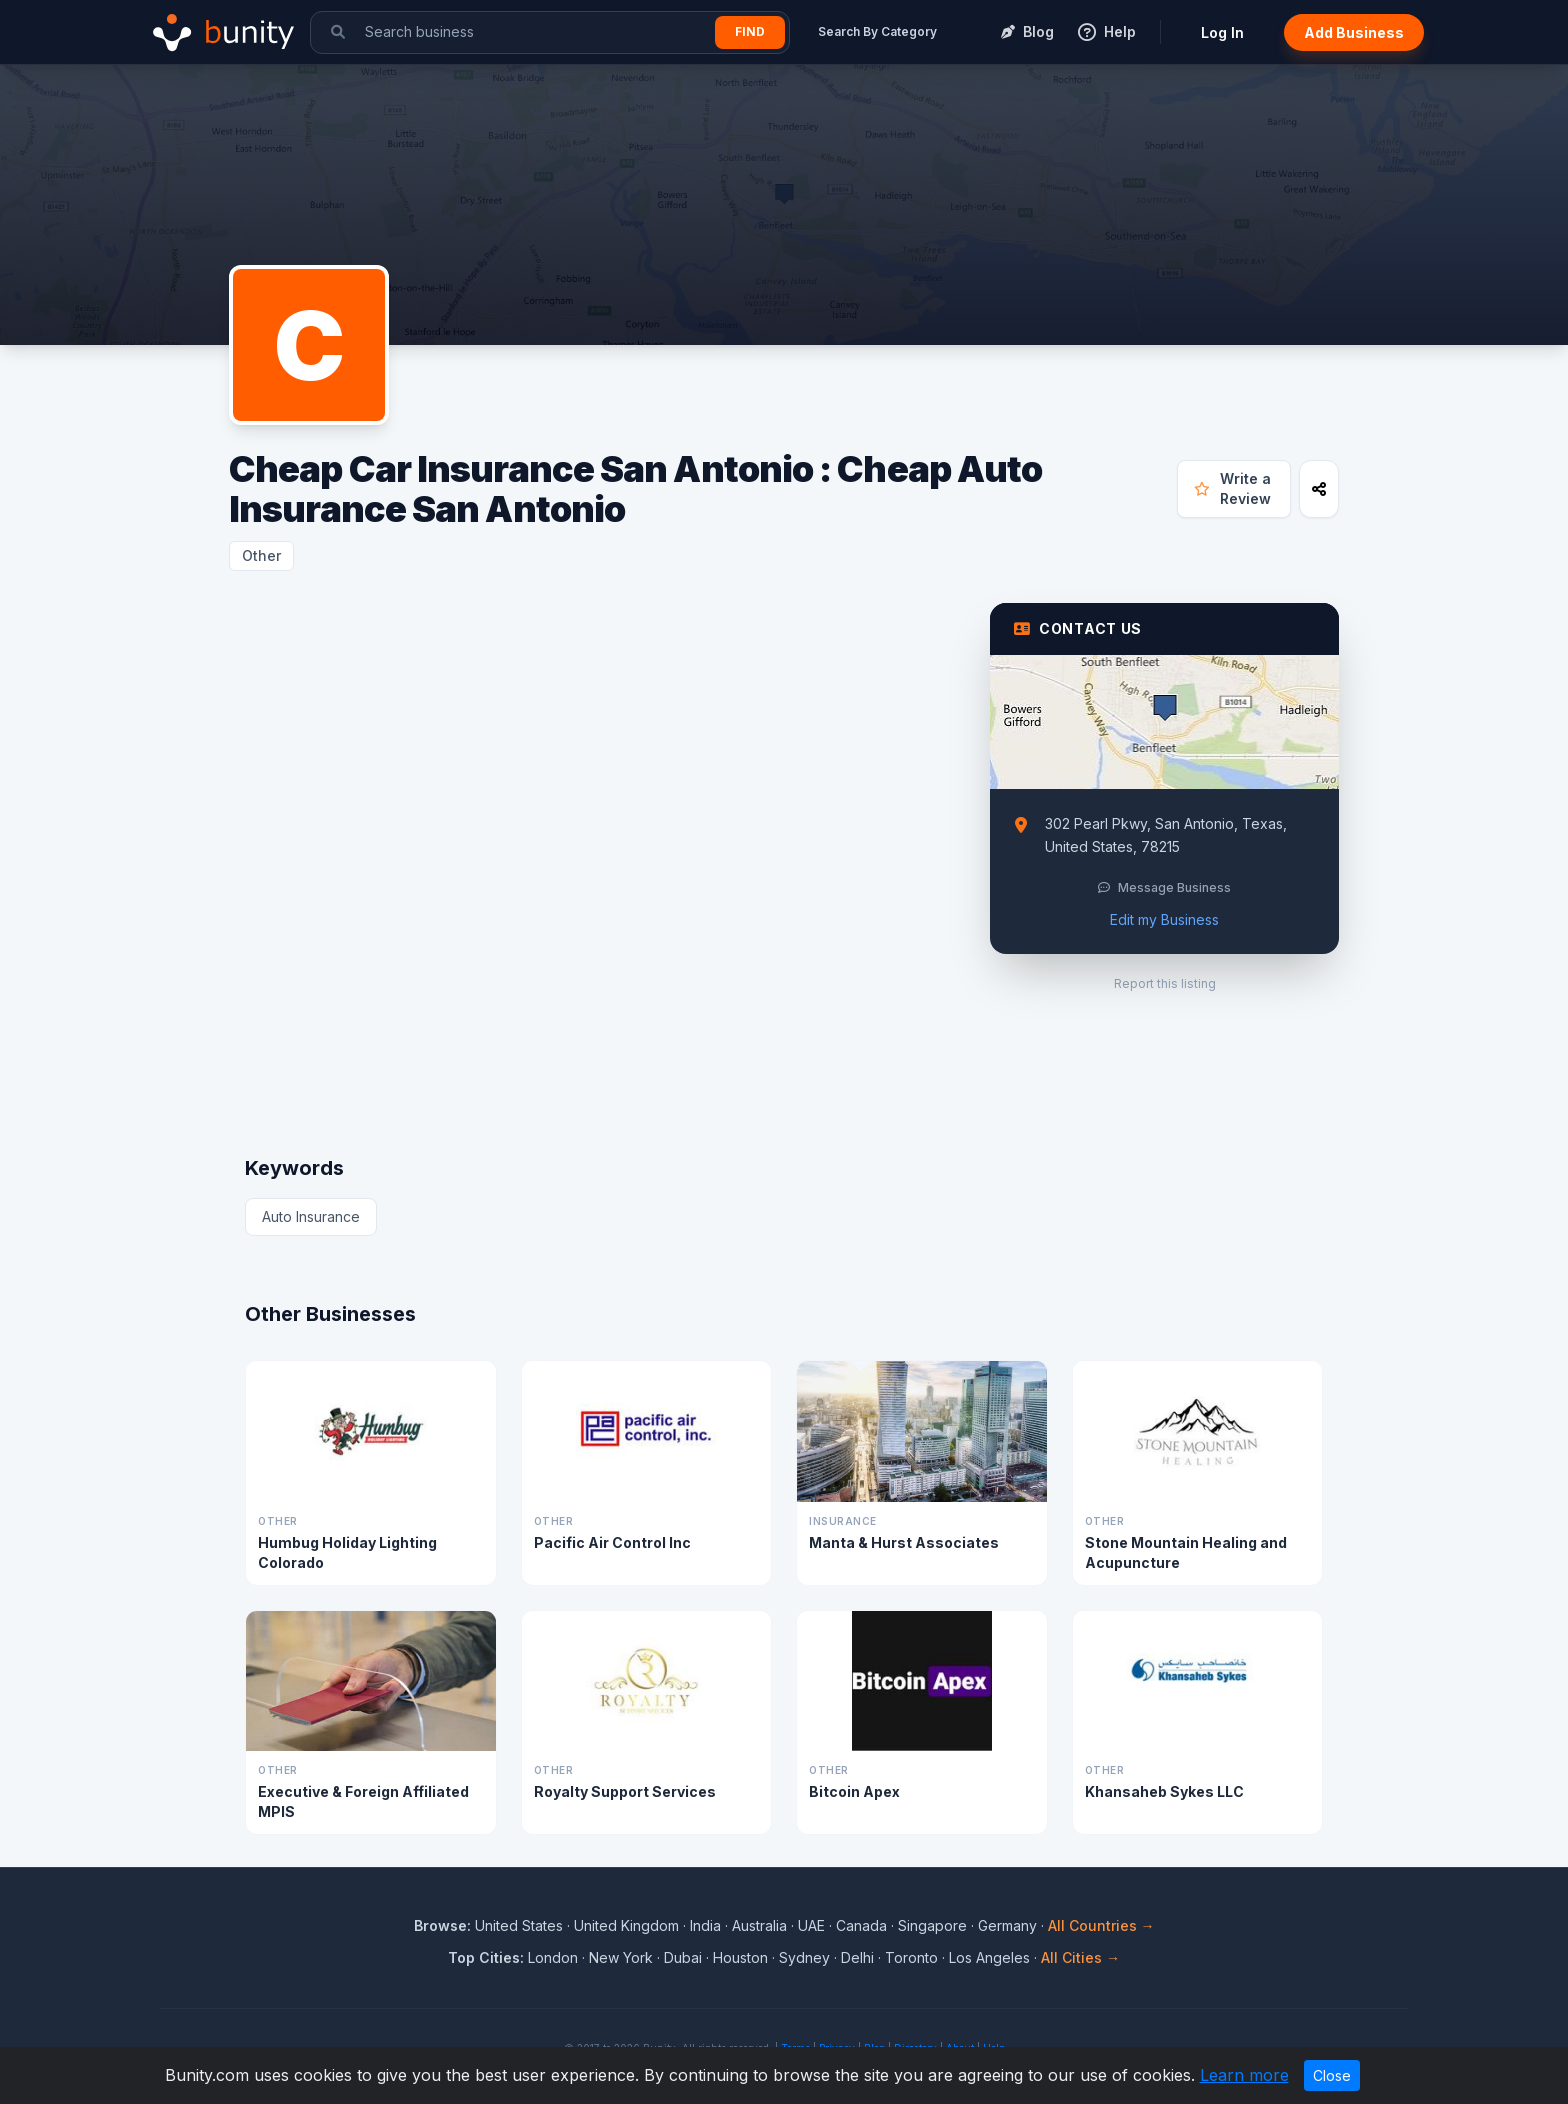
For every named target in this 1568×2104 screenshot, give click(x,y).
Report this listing (1165, 983)
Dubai (683, 1957)
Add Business (1354, 32)
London (553, 1957)
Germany (1007, 1925)
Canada (861, 1925)
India (705, 1925)
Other (261, 555)
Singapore (932, 1925)
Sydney (804, 1957)
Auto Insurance (311, 1216)
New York (621, 1957)
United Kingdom (626, 1925)
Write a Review (1233, 488)
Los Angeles (989, 1957)
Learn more (1244, 2075)
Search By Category (877, 31)
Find (750, 31)
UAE (811, 1925)
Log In (1222, 32)
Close (1332, 2075)
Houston (740, 1957)
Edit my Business (1164, 919)
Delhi (857, 1957)
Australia (759, 1925)
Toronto (911, 1957)
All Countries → (1101, 1925)
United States (519, 1925)
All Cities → (1080, 1957)
